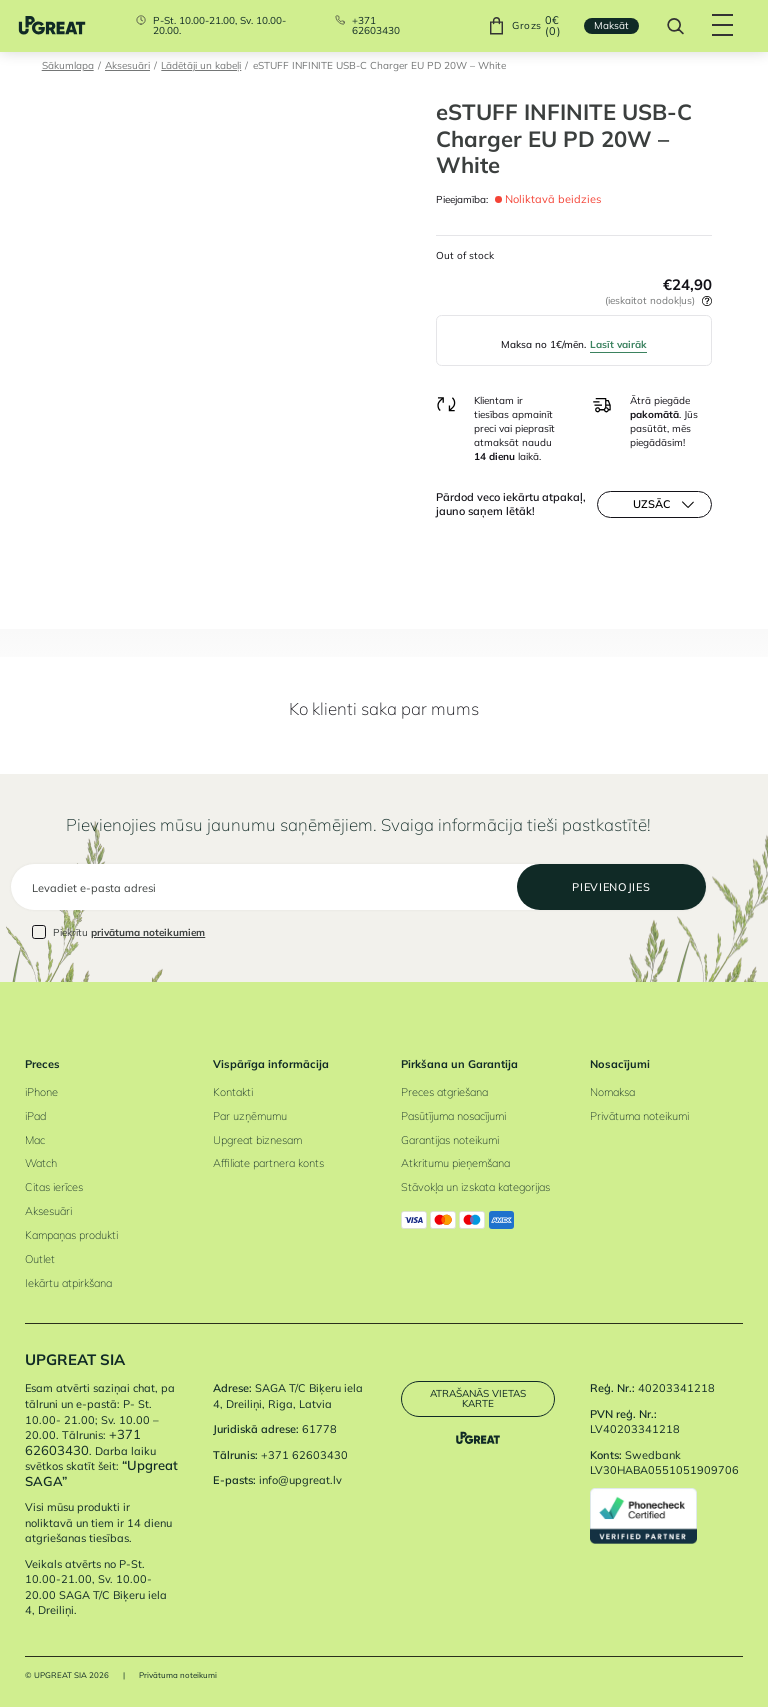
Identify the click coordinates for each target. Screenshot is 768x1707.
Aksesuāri (127, 65)
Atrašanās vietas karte (478, 1398)
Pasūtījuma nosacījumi (453, 1116)
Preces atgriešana (444, 1092)
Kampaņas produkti (71, 1235)
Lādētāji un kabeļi (201, 65)
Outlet (40, 1259)
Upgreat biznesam (257, 1140)
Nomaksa (612, 1092)
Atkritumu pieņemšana (455, 1163)
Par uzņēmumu (250, 1116)
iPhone (41, 1092)
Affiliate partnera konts (268, 1163)
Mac (35, 1140)
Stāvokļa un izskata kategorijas (475, 1187)
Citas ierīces (54, 1187)
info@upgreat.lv (300, 1480)
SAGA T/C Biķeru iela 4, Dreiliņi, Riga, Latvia (288, 1396)
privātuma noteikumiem (148, 932)
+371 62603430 (376, 25)
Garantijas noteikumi (450, 1140)
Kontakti (233, 1092)
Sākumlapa (68, 65)
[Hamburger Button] (723, 26)
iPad (35, 1116)
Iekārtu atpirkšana (68, 1283)
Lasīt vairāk (618, 344)
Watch (41, 1163)
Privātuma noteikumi (639, 1116)
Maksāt (611, 25)
